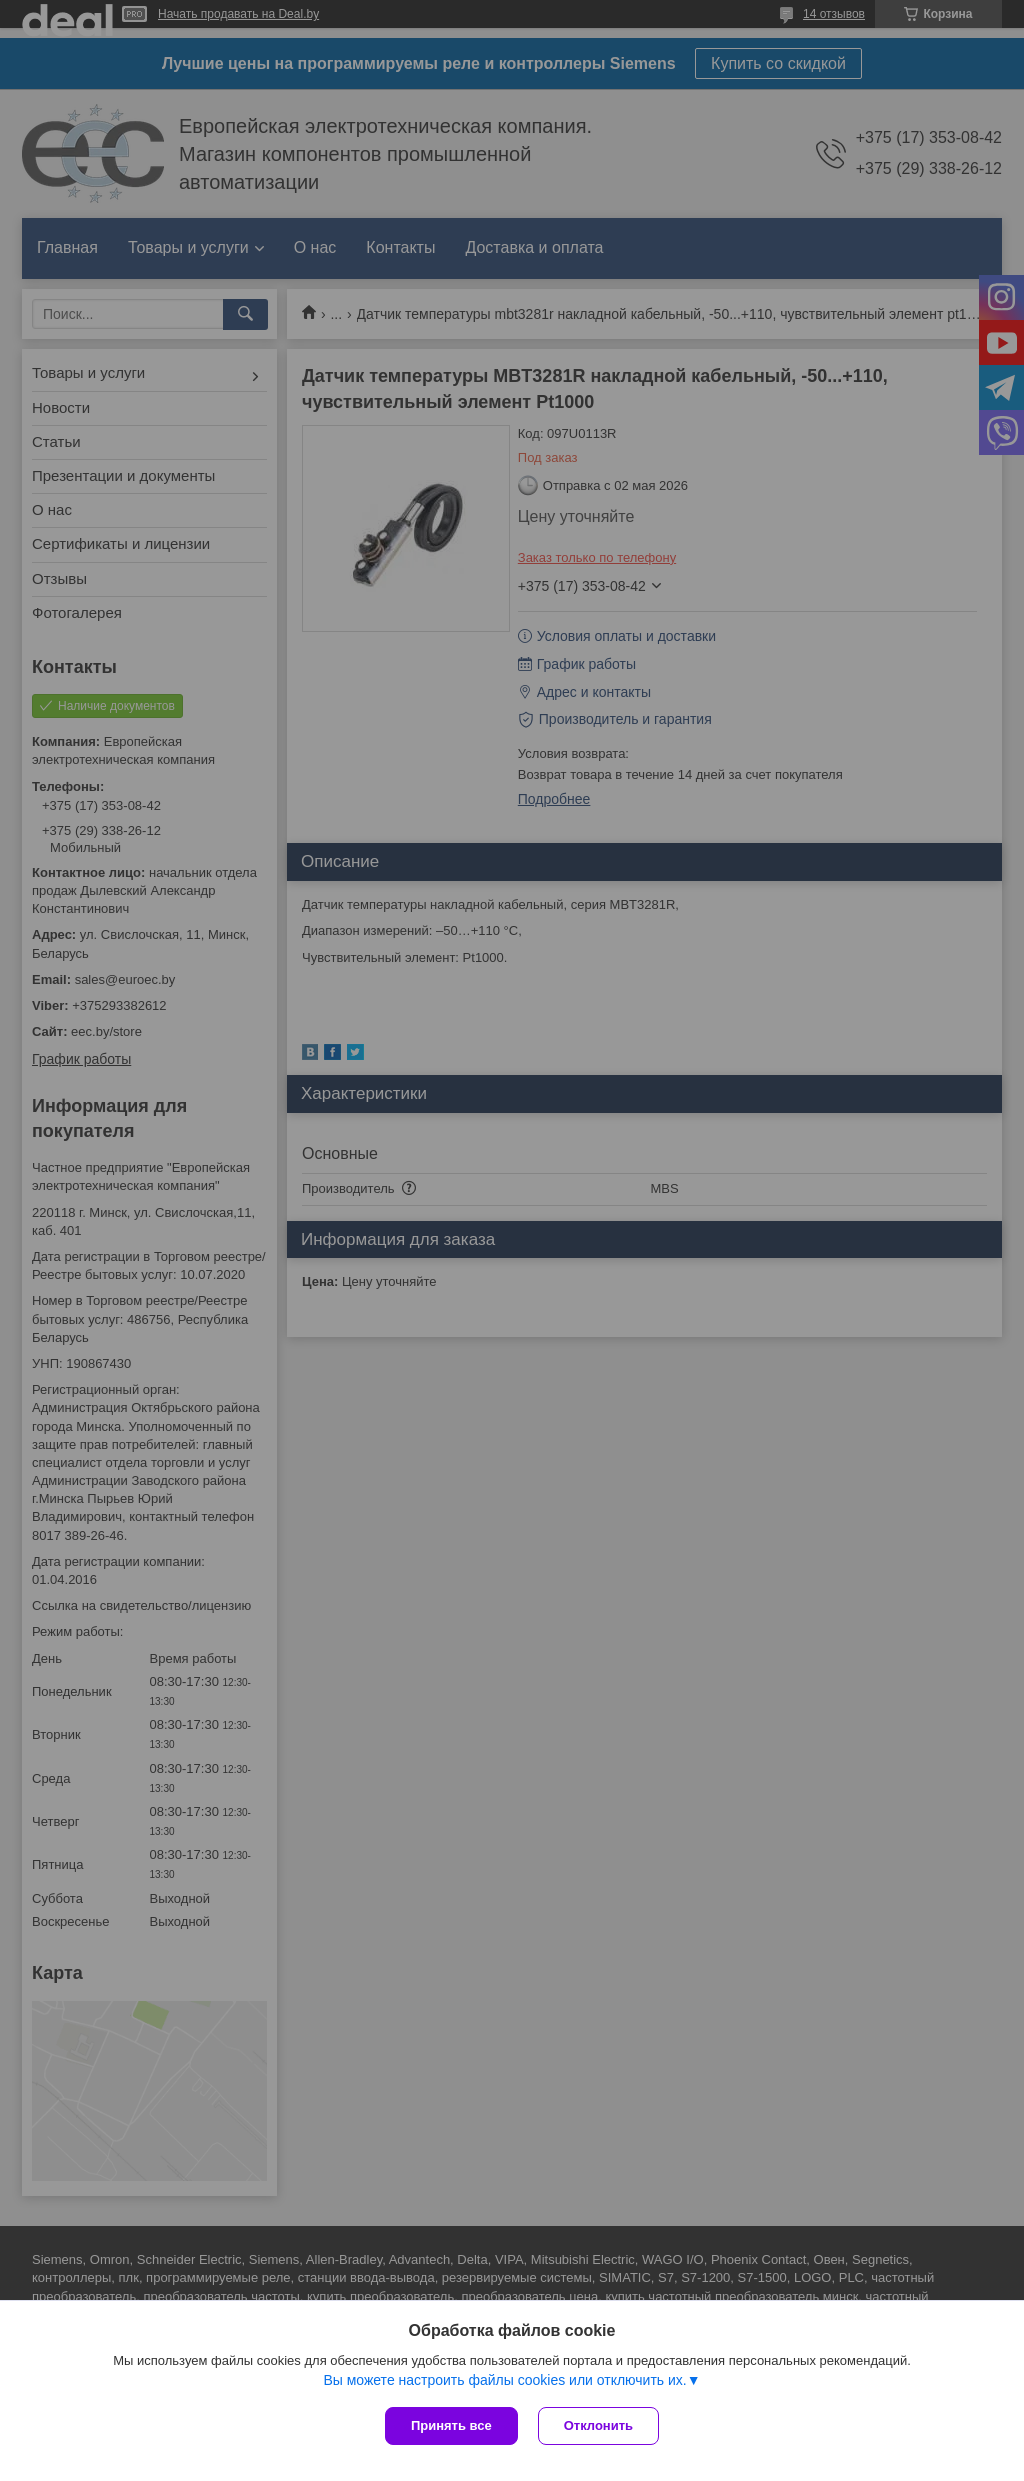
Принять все (451, 2425)
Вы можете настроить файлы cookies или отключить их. (504, 2380)
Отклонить (598, 2425)
